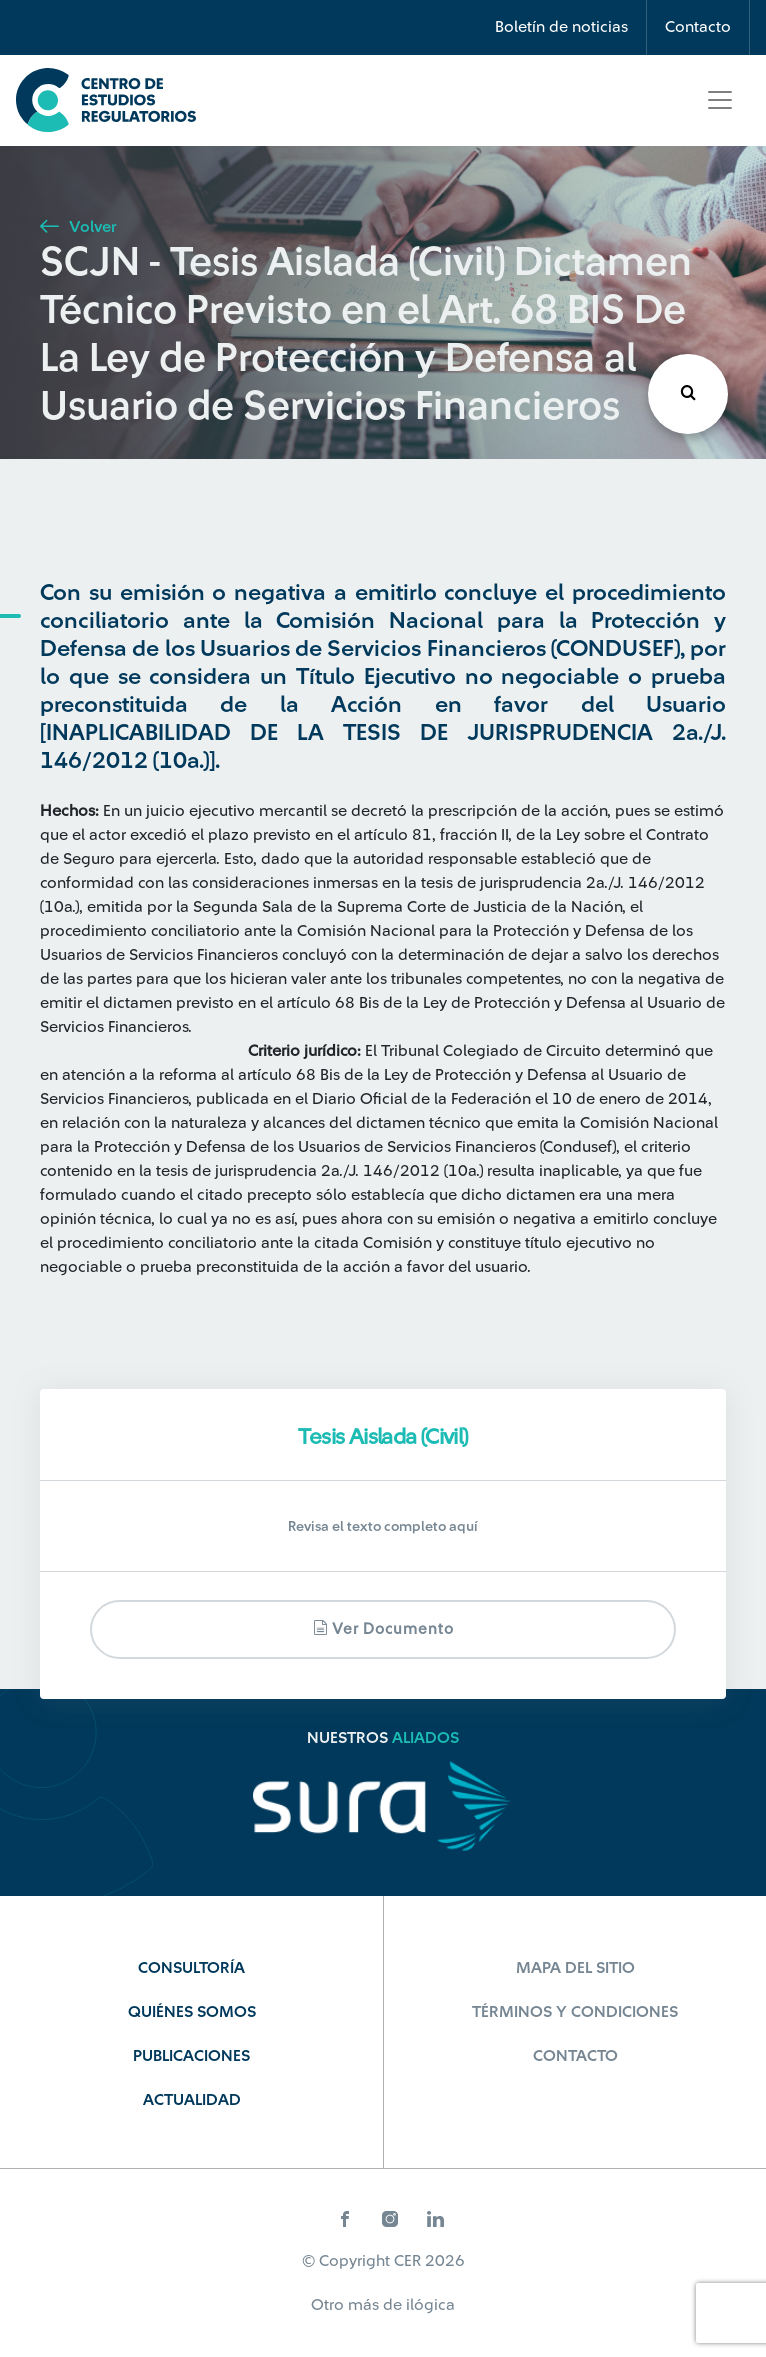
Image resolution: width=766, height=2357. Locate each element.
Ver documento (383, 1628)
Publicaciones (191, 2056)
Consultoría (191, 1968)
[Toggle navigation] (720, 100)
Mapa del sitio (575, 1968)
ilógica (430, 2305)
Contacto (698, 27)
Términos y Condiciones (575, 2012)
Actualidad (192, 2100)
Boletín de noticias (561, 27)
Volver (78, 227)
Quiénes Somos (192, 2012)
